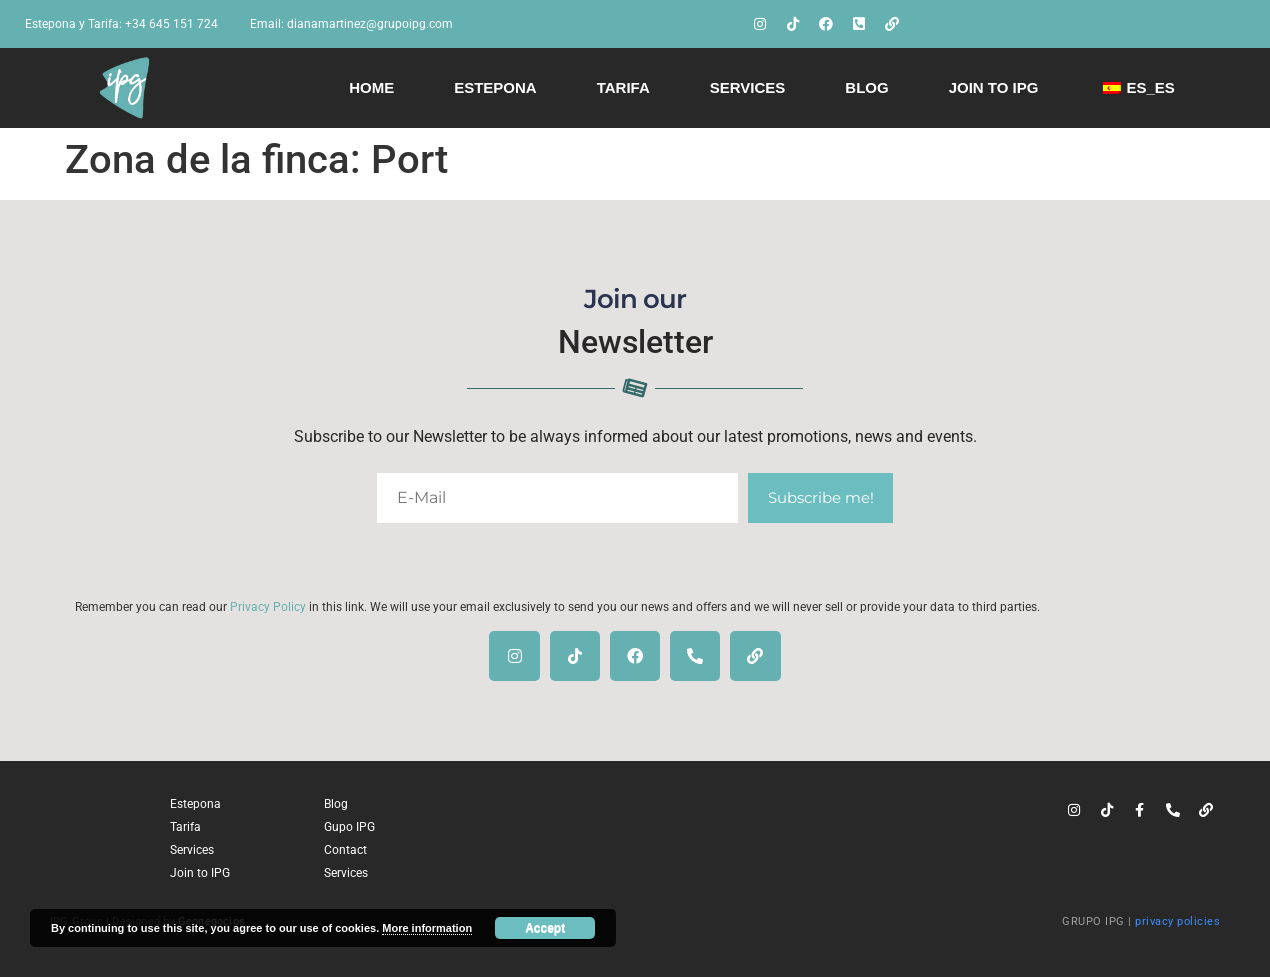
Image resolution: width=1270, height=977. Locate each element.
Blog (866, 87)
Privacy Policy (268, 607)
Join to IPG (994, 87)
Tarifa (623, 87)
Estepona (495, 87)
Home (371, 87)
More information (427, 928)
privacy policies (1177, 921)
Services (748, 87)
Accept (545, 928)
